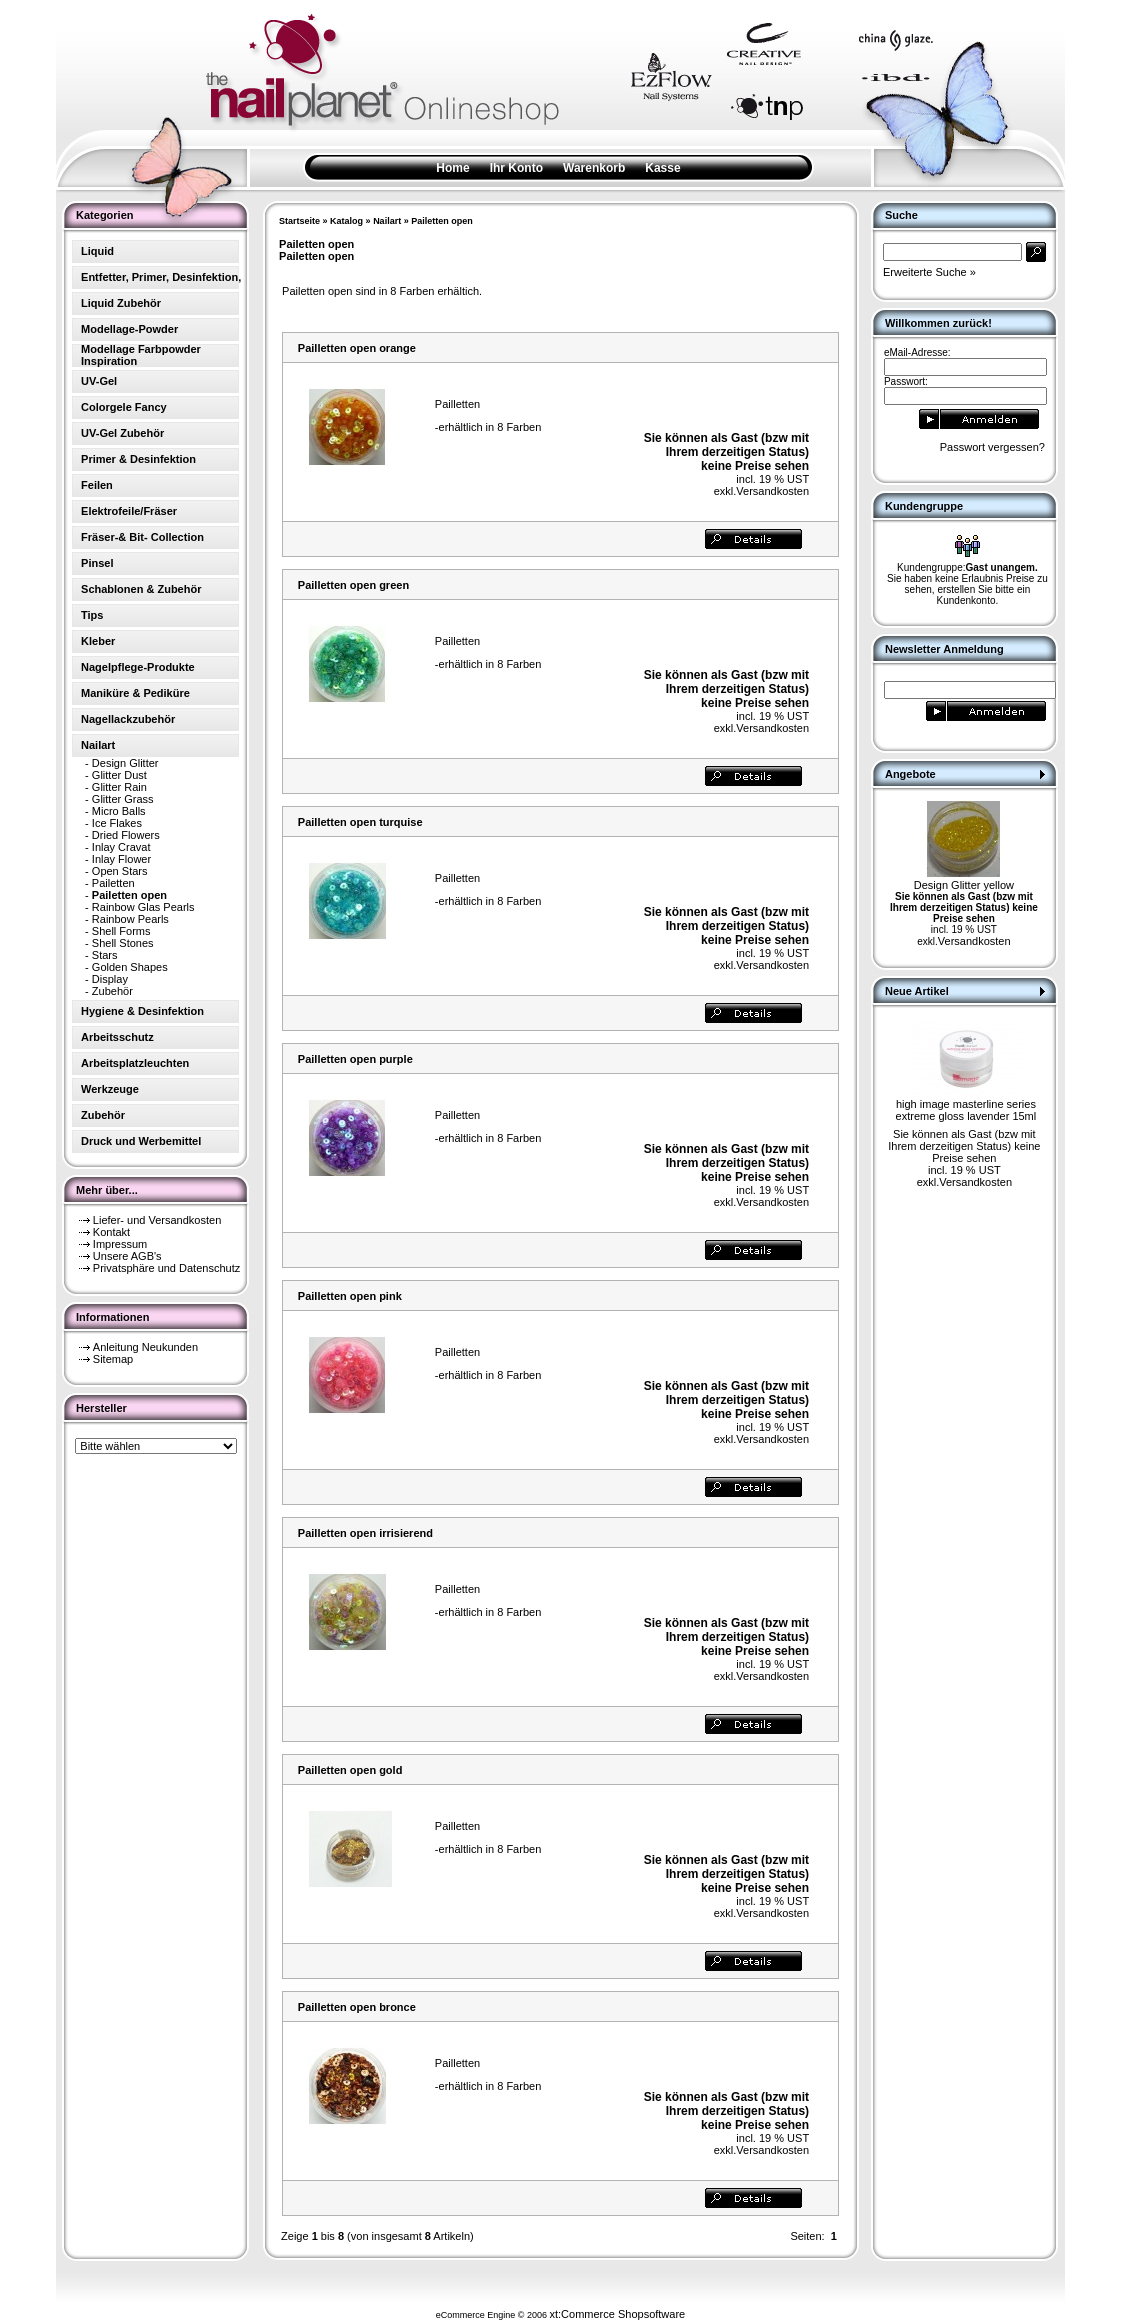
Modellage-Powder (129, 329)
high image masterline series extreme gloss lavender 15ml (966, 1110)
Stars (105, 955)
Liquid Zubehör (121, 303)
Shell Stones (123, 943)
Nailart (387, 221)
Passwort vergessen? (992, 447)
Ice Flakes (117, 823)
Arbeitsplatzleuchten (135, 1063)
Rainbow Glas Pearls (143, 907)
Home (452, 168)
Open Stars (120, 871)
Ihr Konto (516, 168)
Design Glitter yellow (964, 885)
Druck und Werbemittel (141, 1141)
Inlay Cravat (121, 847)
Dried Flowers (126, 835)
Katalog (346, 221)
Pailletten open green (353, 585)
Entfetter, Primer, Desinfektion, (161, 277)
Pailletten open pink (350, 1296)
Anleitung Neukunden (145, 1347)
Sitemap (113, 1359)
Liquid (97, 251)
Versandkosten (772, 491)
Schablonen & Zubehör (141, 589)
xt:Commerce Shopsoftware (617, 2314)
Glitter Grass (123, 799)
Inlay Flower (121, 859)
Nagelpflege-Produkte (138, 667)
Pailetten (113, 883)
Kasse (662, 168)
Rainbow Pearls (130, 919)
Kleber (98, 641)
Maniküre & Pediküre (135, 693)
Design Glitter (125, 763)
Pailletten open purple (355, 1059)
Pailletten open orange (357, 348)
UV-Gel (99, 381)
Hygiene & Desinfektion (142, 1011)
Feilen (97, 485)
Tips (92, 615)
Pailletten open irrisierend (365, 1533)
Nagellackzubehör (128, 719)
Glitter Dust (119, 775)
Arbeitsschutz (117, 1037)
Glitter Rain (119, 787)
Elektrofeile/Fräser (129, 511)
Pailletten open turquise (360, 822)
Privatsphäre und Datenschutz (166, 1268)
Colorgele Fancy (124, 407)
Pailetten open (442, 221)
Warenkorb (594, 168)
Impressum (120, 1244)
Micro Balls (119, 811)
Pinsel (97, 563)
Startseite (299, 221)
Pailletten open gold (350, 1770)
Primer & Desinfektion (138, 459)
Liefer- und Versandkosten (157, 1220)
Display (110, 979)
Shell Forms (121, 931)
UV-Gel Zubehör (122, 433)
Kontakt (111, 1232)
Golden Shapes (130, 967)
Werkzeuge (110, 1089)
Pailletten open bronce (357, 2007)
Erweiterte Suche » (929, 272)
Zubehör (112, 991)
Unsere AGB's (127, 1256)
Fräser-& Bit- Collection (142, 537)
